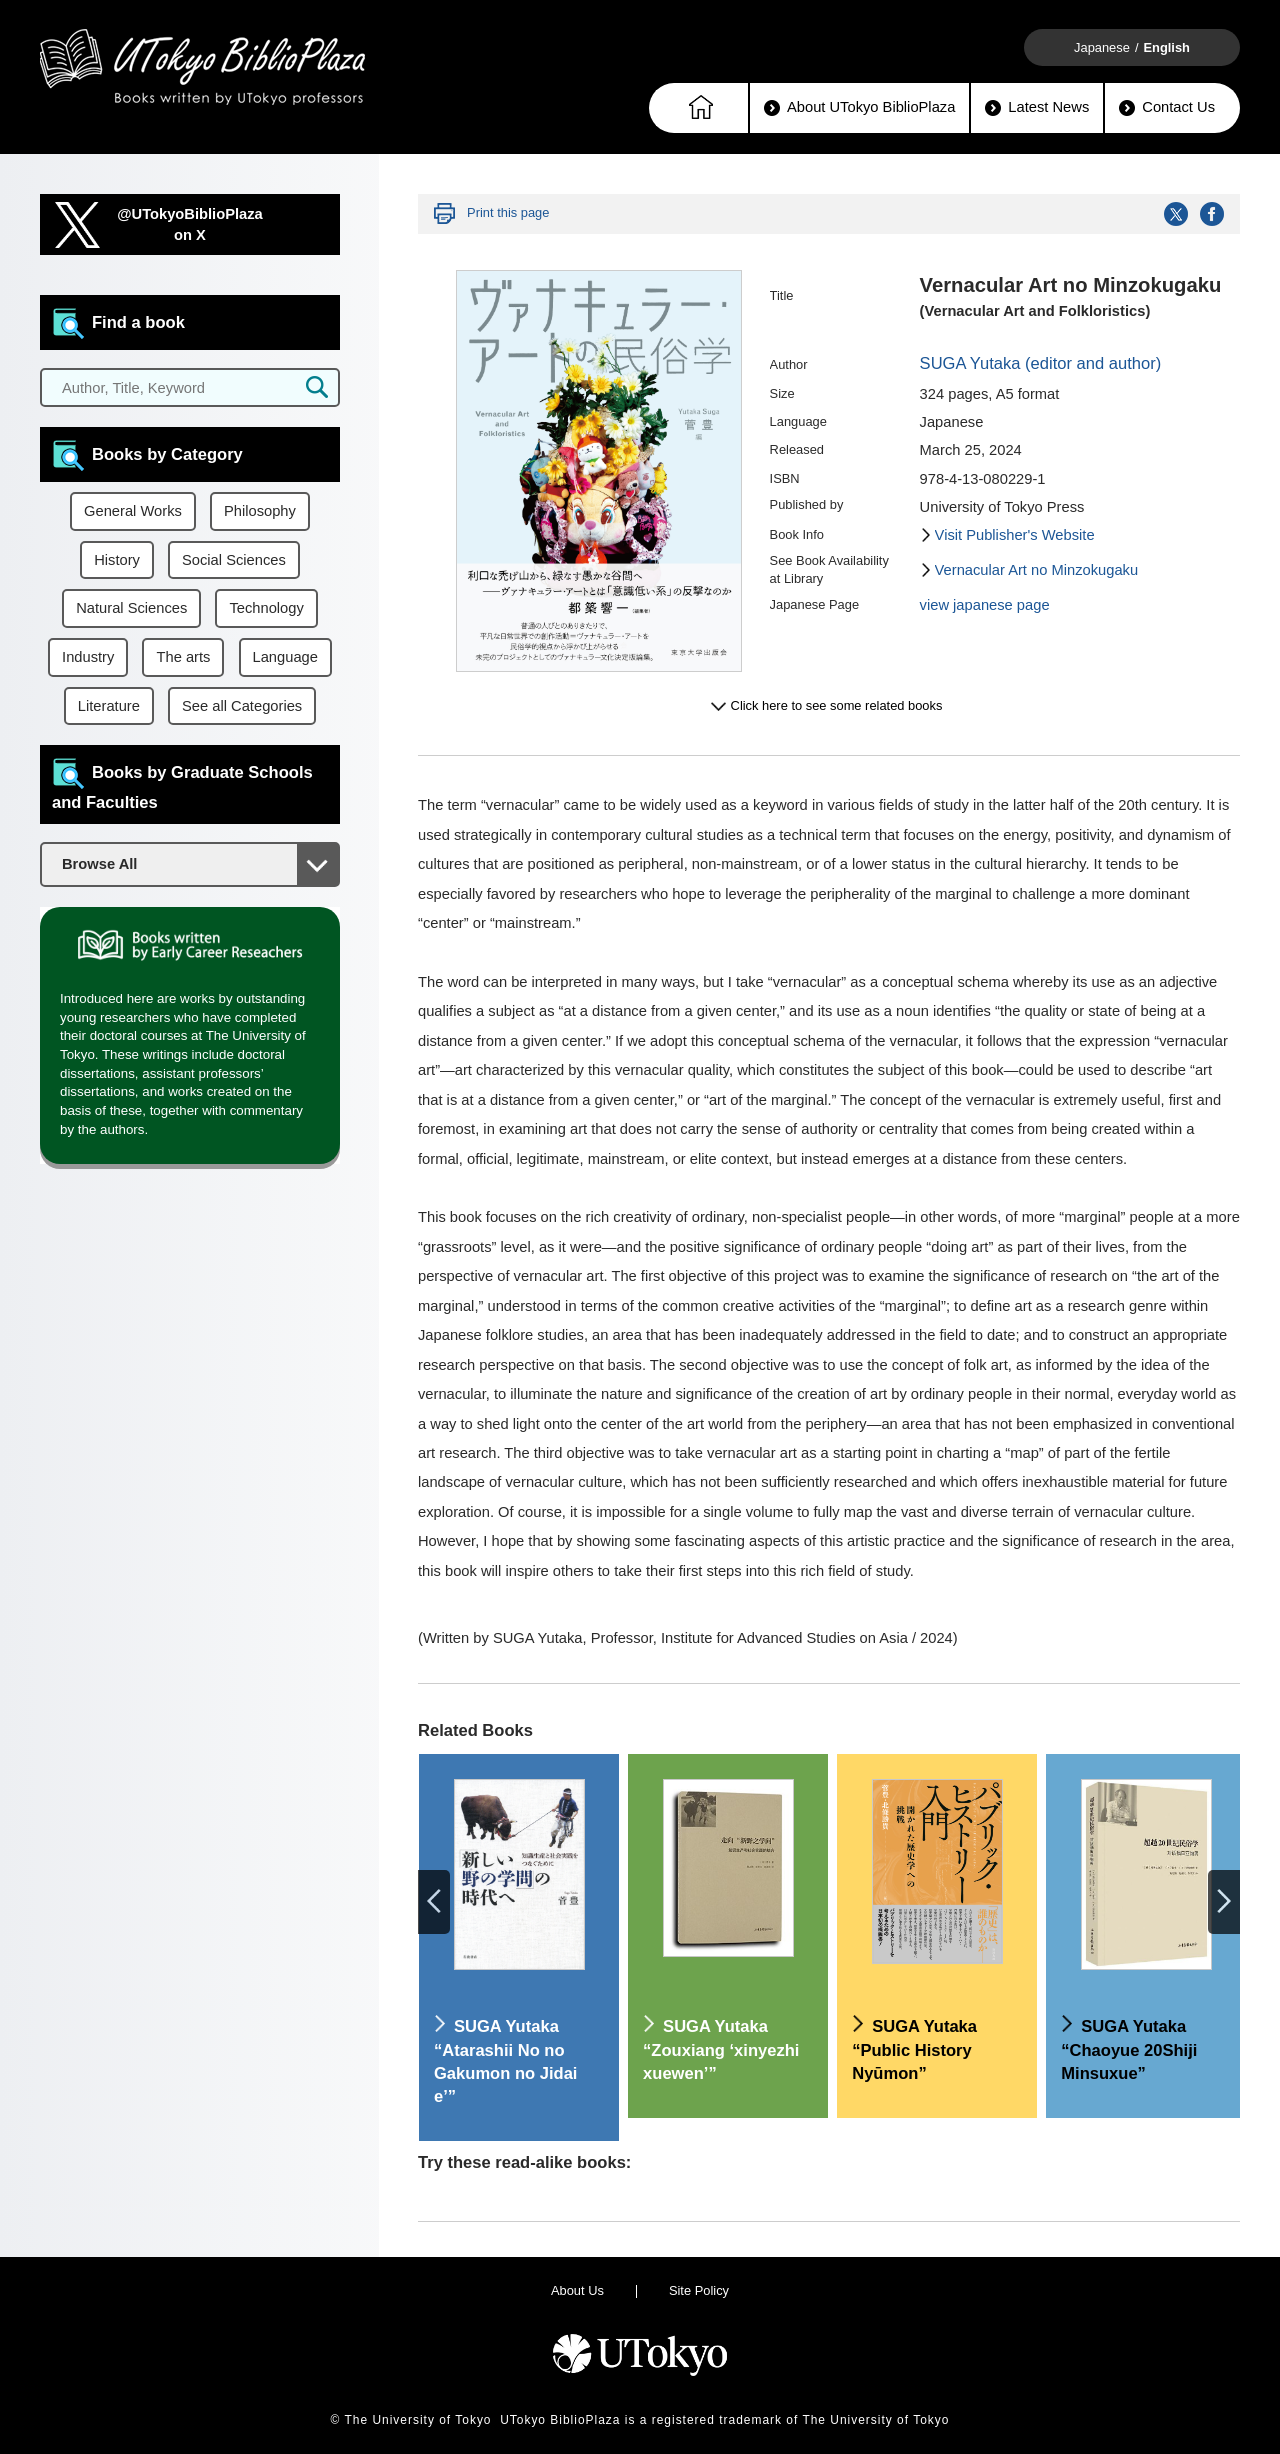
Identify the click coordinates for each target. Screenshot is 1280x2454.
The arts (183, 657)
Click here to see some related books (837, 705)
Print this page (508, 212)
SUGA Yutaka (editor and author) (1041, 363)
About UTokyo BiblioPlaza (859, 107)
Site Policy (699, 2290)
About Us (577, 2290)
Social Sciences (234, 560)
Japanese (1102, 47)
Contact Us (1167, 107)
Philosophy (260, 511)
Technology (266, 608)
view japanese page (985, 605)
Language (285, 657)
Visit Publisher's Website (1015, 535)
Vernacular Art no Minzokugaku (1037, 570)
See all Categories (242, 706)
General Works (133, 511)
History (117, 560)
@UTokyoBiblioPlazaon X (190, 224)
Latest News (1037, 107)
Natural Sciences (131, 608)
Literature (109, 706)
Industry (88, 657)
